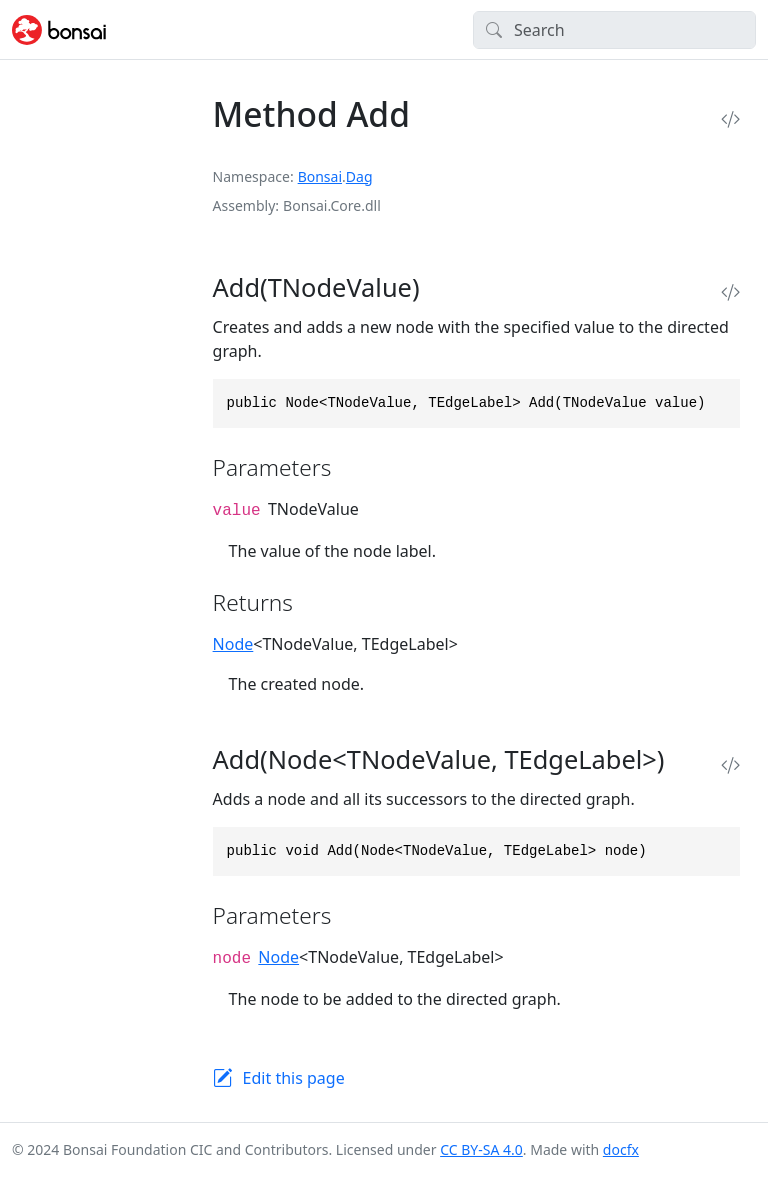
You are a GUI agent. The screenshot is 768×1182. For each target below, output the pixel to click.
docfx (621, 1149)
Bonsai (320, 176)
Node (233, 644)
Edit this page (294, 1078)
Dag (359, 176)
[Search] (614, 30)
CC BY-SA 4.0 (481, 1149)
